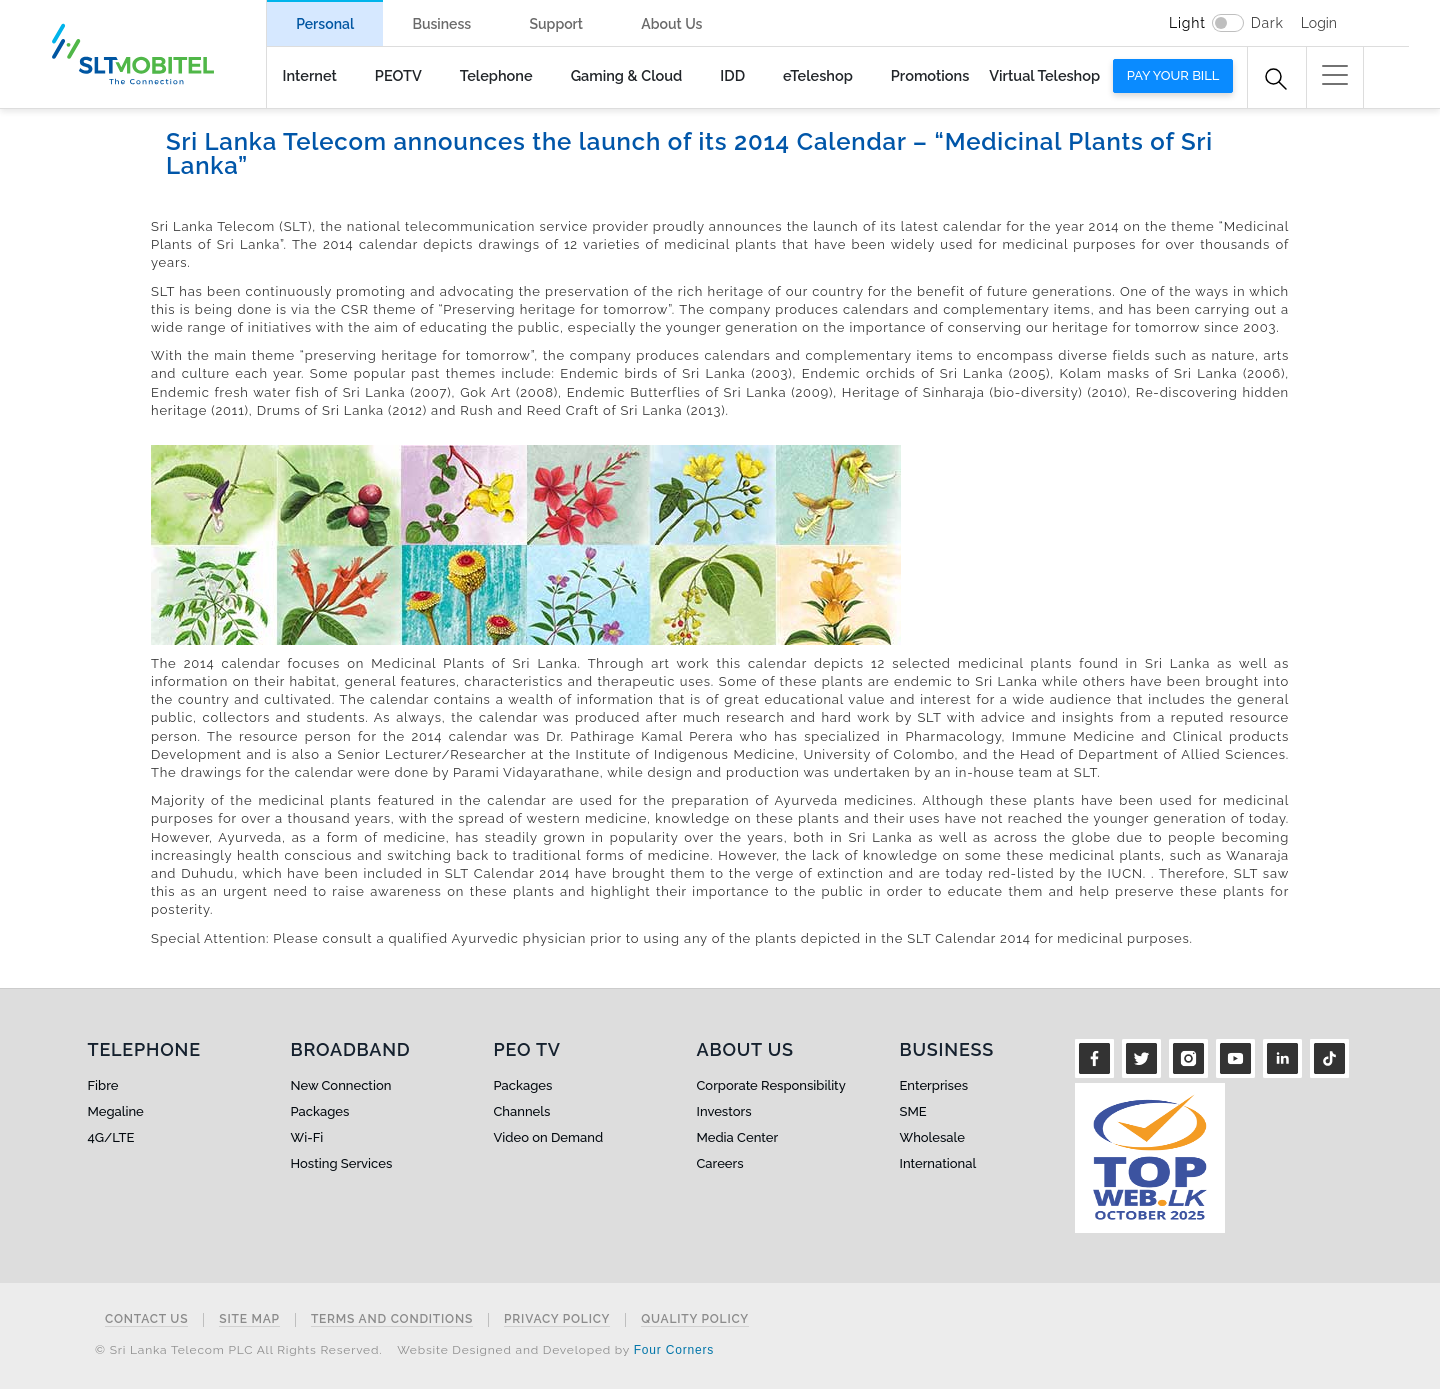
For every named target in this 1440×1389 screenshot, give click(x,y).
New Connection (341, 1085)
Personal (325, 24)
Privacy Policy (557, 1319)
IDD (732, 75)
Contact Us (146, 1319)
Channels (522, 1111)
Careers (720, 1163)
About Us (671, 24)
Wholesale (932, 1137)
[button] (1335, 75)
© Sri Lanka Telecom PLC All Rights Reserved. (238, 1350)
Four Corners (674, 1350)
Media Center (738, 1137)
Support (556, 24)
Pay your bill (1173, 75)
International (938, 1163)
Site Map (249, 1319)
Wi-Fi (307, 1137)
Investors (724, 1111)
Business (441, 24)
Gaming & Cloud (627, 75)
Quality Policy (695, 1319)
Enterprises (934, 1085)
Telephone (496, 75)
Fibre (103, 1085)
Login (1319, 23)
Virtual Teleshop (1044, 75)
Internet (310, 75)
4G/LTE (111, 1137)
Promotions (930, 75)
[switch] (1228, 23)
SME (913, 1111)
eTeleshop (818, 75)
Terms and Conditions (392, 1319)
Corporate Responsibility (771, 1085)
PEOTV (398, 75)
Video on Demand (549, 1137)
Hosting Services (342, 1163)
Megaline (116, 1111)
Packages (320, 1111)
